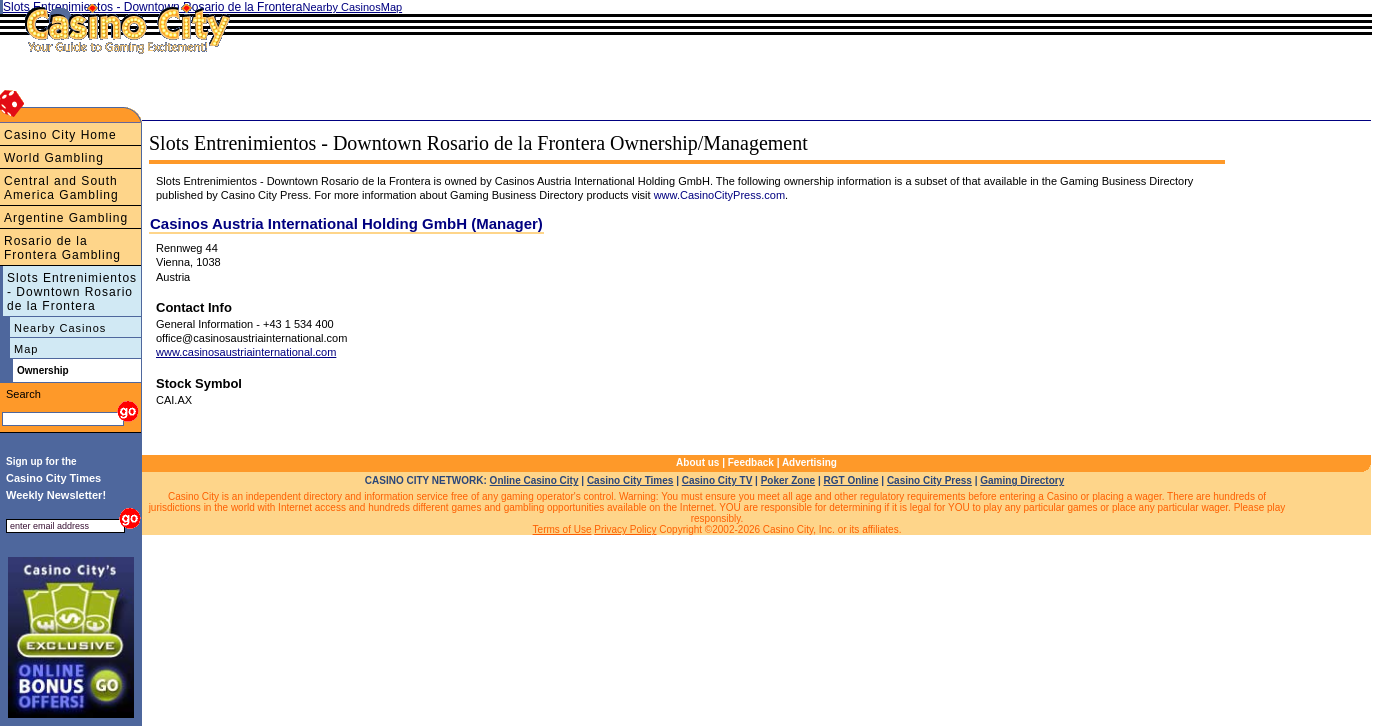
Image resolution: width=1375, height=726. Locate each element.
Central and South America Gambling (61, 188)
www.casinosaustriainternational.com (246, 352)
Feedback (751, 462)
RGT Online (851, 480)
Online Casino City (534, 480)
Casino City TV (717, 480)
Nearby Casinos (60, 328)
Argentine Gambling (66, 218)
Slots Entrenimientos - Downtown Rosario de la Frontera (72, 292)
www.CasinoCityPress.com (719, 195)
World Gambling (54, 158)
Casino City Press (929, 480)
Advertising (809, 462)
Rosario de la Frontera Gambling (62, 248)
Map (26, 349)
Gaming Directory (1022, 480)
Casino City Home (60, 135)
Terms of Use (562, 529)
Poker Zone (788, 480)
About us (697, 462)
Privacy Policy (625, 529)
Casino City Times (630, 480)
